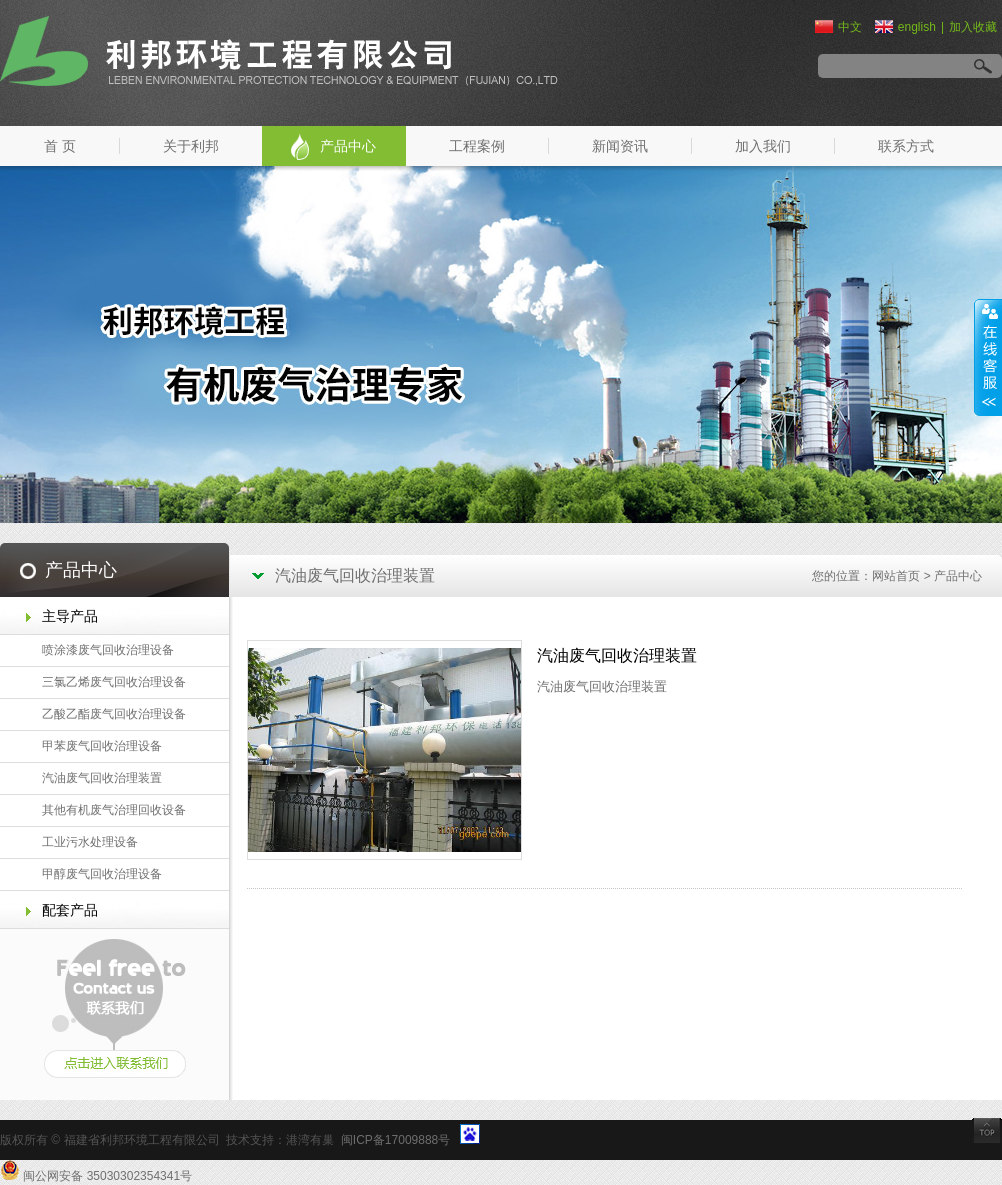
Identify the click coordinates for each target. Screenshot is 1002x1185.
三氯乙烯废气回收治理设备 (114, 682)
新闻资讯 (620, 146)
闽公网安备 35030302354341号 (107, 1176)
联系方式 (906, 146)
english (905, 27)
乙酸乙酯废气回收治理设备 (114, 714)
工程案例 (477, 146)
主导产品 (70, 616)
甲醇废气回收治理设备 (102, 874)
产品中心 (348, 146)
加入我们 (763, 146)
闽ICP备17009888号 (395, 1140)
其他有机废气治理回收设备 (114, 810)
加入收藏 (973, 27)
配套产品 (70, 910)
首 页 (60, 146)
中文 (838, 27)
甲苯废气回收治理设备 (102, 746)
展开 (988, 357)
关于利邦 (191, 146)
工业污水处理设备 (90, 842)
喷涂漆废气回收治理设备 (108, 650)
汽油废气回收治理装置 (102, 778)
